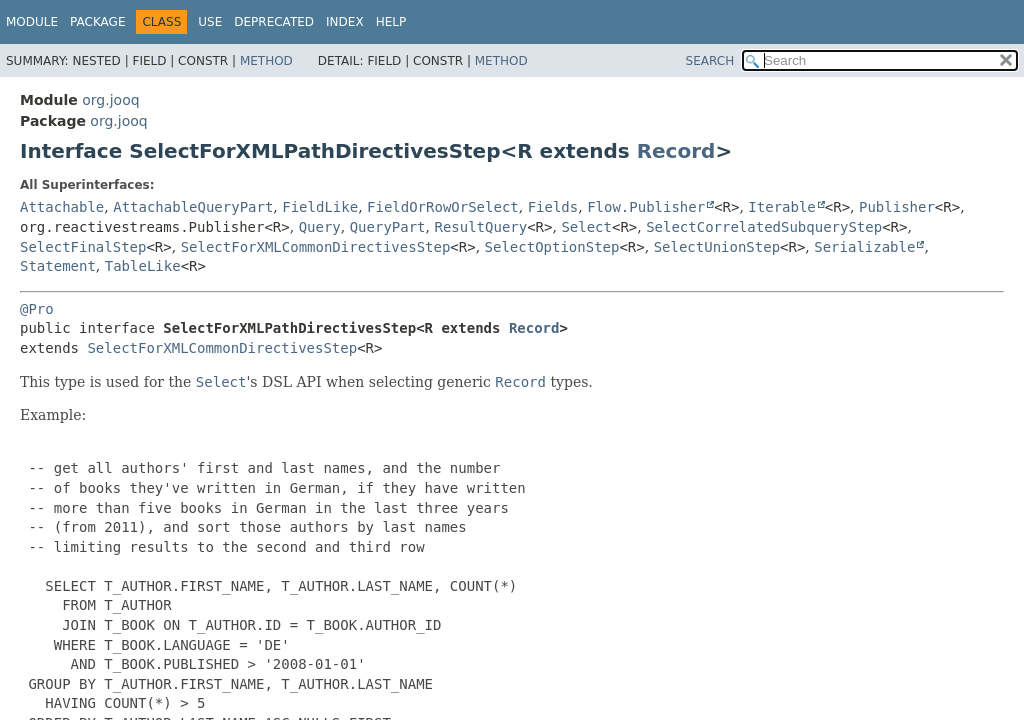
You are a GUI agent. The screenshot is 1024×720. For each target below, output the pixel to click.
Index (345, 22)
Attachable (62, 207)
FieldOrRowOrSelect (443, 207)
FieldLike (320, 207)
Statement (58, 266)
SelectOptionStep (552, 247)
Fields (553, 207)
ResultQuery (480, 227)
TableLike (143, 266)
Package (97, 22)
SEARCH (710, 61)
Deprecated (274, 22)
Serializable (864, 247)
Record (676, 151)
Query (320, 227)
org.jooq (110, 100)
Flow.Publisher (646, 207)
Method (266, 61)
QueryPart (388, 227)
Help (391, 22)
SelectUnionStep (717, 247)
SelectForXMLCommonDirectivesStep (316, 247)
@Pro (37, 309)
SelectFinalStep (83, 247)
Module (32, 22)
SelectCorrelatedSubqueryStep (764, 227)
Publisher (897, 207)
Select (586, 227)
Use (210, 22)
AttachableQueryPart (193, 207)
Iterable (781, 207)
